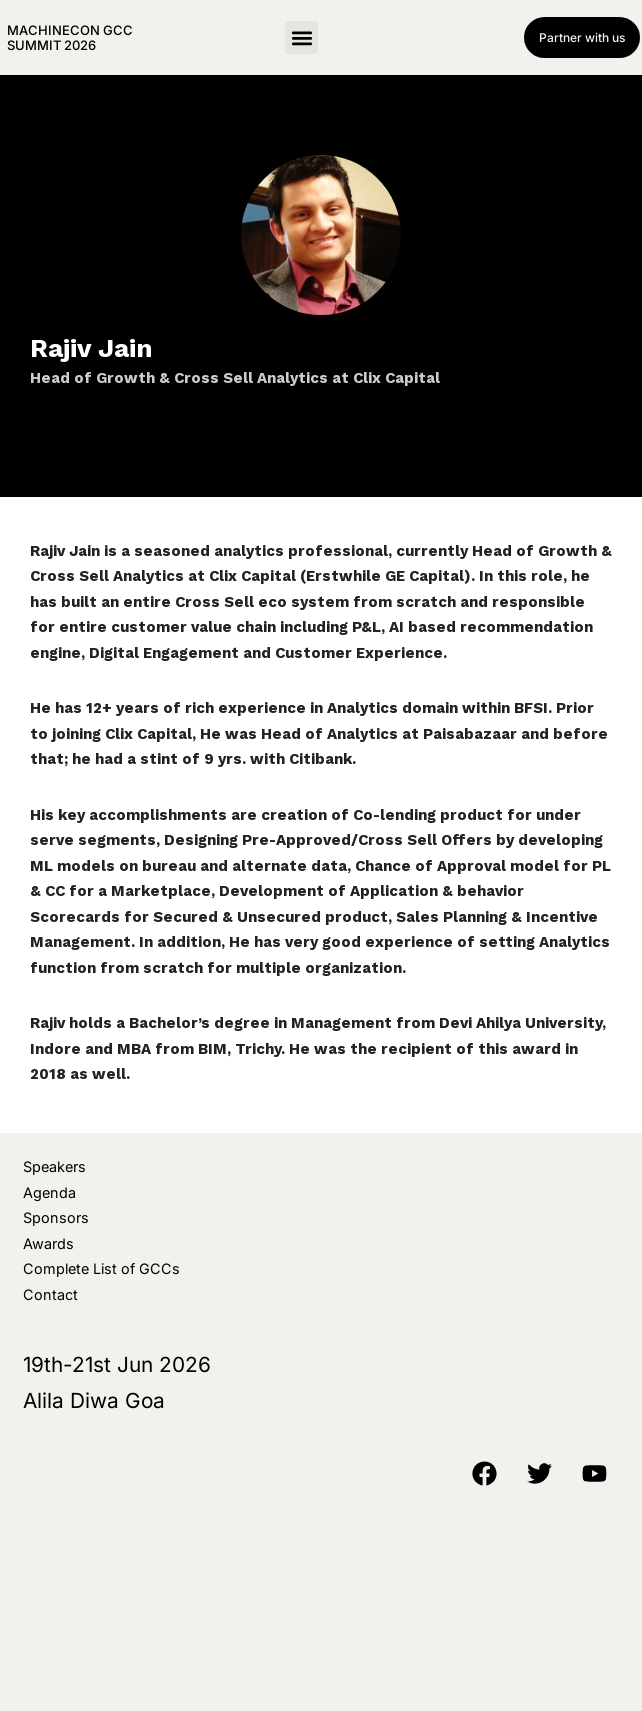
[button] (301, 37)
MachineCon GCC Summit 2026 (70, 37)
